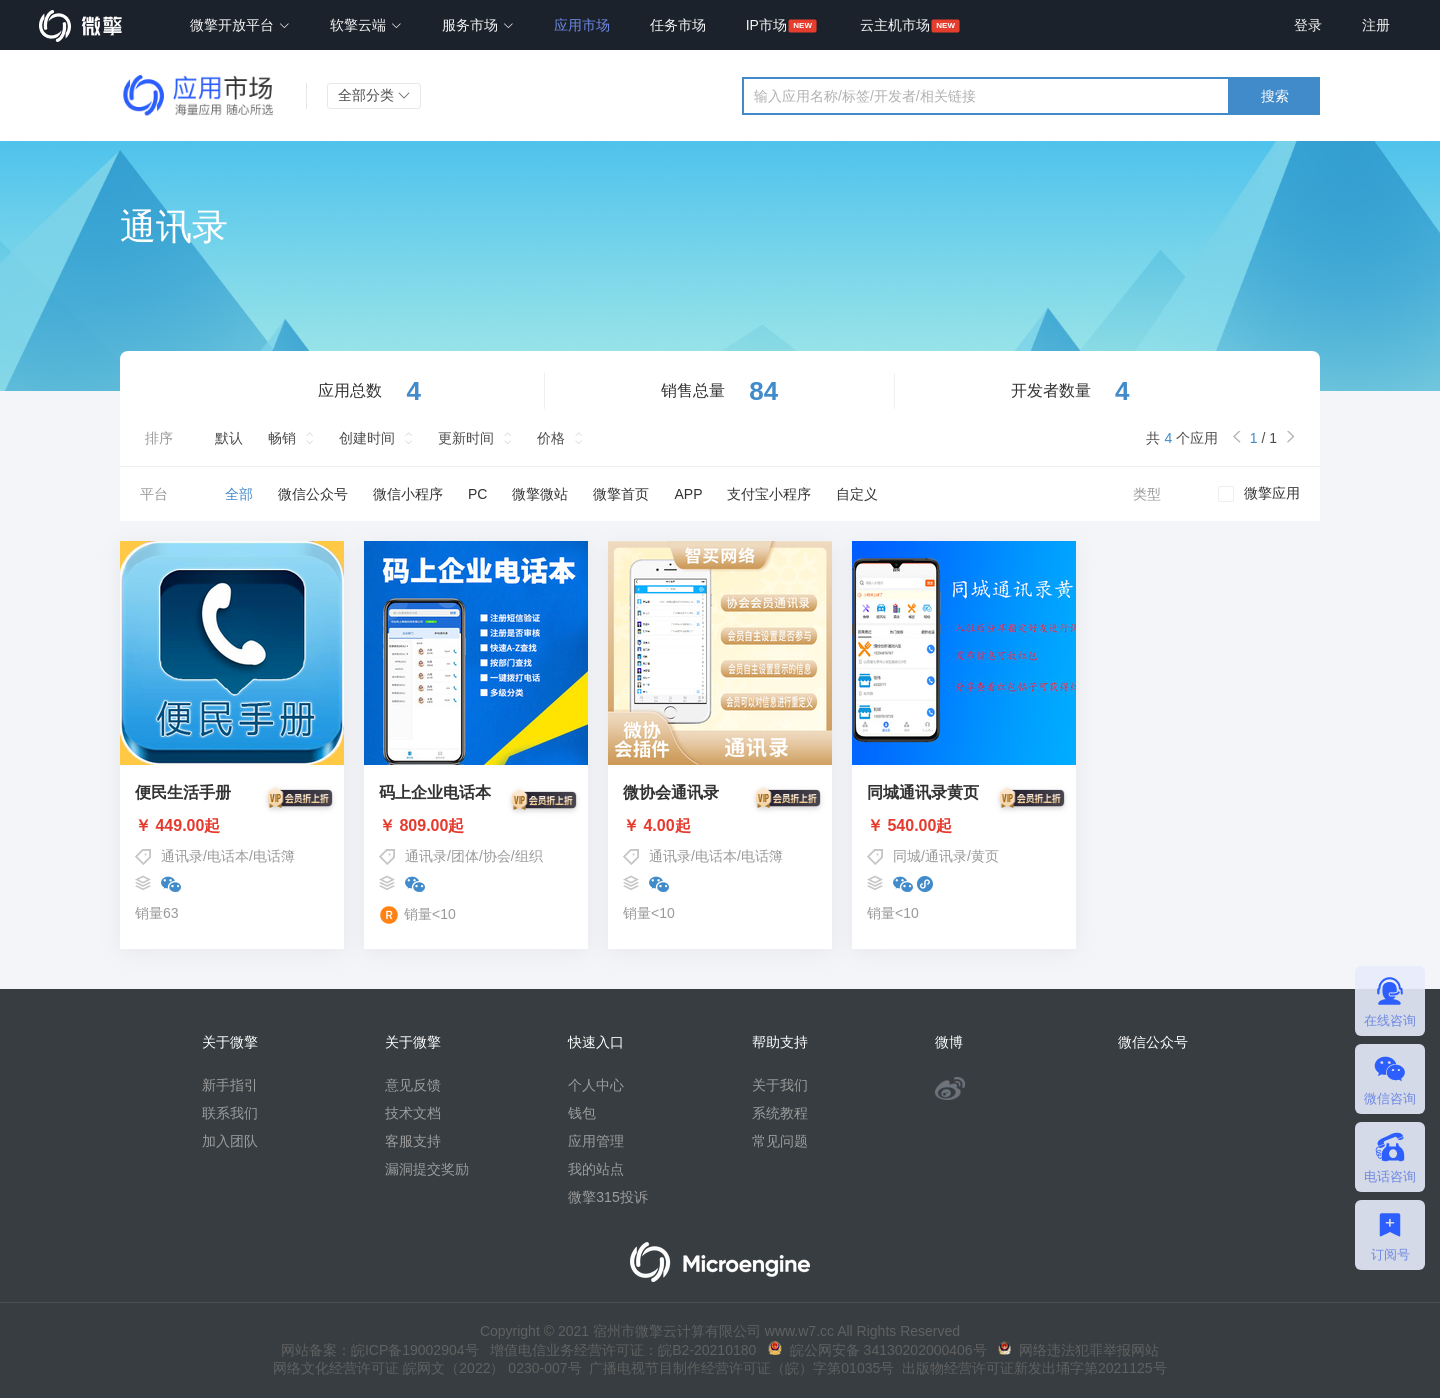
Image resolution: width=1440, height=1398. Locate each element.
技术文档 (413, 1113)
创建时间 (367, 438)
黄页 (985, 856)
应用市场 (582, 25)
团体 (465, 856)
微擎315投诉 (607, 1197)
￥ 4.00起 (720, 826)
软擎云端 (366, 25)
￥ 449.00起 (232, 826)
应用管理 (596, 1141)
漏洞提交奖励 (427, 1169)
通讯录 (182, 856)
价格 (551, 438)
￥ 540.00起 (964, 826)
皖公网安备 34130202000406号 (877, 1350)
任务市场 (678, 25)
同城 (907, 856)
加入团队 (230, 1141)
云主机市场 (895, 25)
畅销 (282, 438)
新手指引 (230, 1085)
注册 (1376, 25)
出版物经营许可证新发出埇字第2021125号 (1030, 1368)
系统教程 (780, 1113)
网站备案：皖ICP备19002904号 (380, 1350)
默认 (229, 438)
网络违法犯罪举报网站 (1078, 1350)
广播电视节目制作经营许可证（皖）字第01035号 (738, 1368)
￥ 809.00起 (476, 826)
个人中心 (596, 1085)
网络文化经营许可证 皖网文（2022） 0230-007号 (427, 1368)
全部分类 (374, 95)
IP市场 (766, 25)
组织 (529, 856)
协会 (497, 856)
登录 (1308, 25)
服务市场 (478, 25)
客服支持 (413, 1141)
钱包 (582, 1113)
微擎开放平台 (240, 25)
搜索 (1275, 96)
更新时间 (466, 438)
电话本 (228, 856)
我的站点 (596, 1169)
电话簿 (274, 856)
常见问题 (780, 1141)
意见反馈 (413, 1085)
